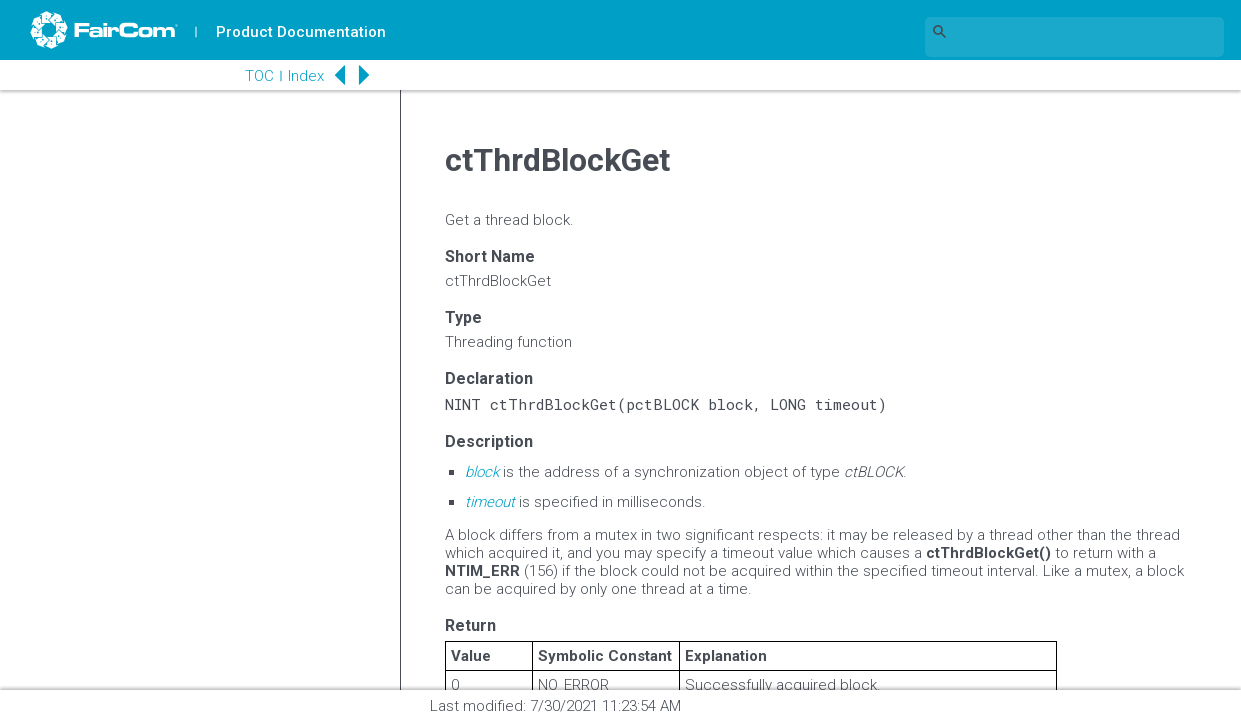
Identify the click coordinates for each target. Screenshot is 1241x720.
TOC (259, 76)
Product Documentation (301, 32)
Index (306, 76)
